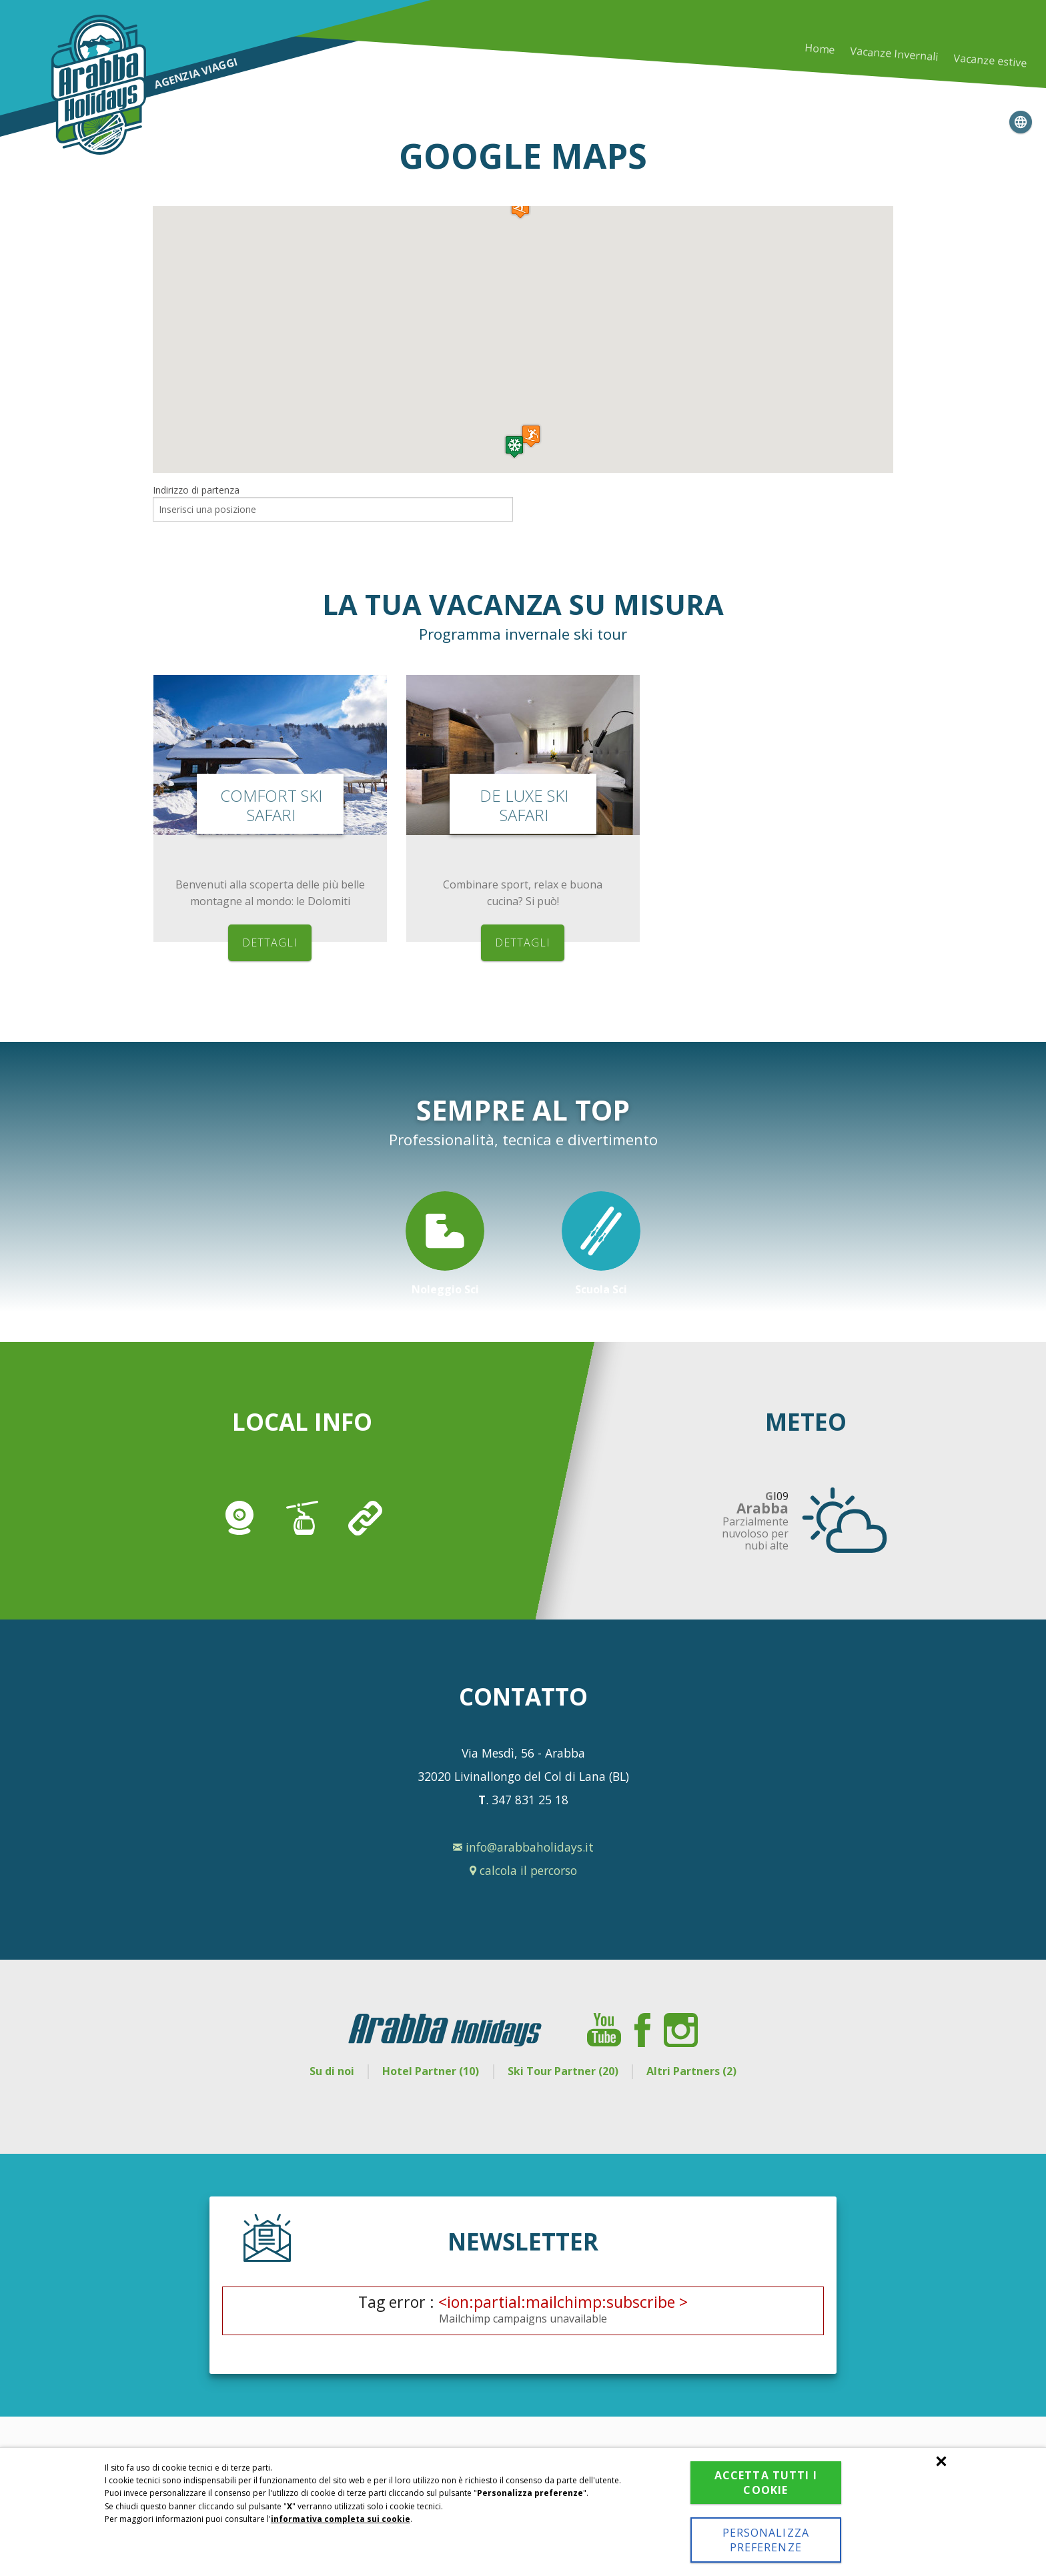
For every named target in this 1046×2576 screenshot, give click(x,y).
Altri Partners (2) (691, 2071)
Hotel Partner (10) (430, 2071)
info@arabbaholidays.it (523, 1847)
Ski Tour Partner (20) (563, 2071)
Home (819, 48)
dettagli (270, 942)
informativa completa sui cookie (340, 2519)
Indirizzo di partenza (196, 490)
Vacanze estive (990, 61)
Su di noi (332, 2071)
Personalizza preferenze (765, 2540)
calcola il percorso (523, 1870)
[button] (514, 446)
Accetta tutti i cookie (765, 2482)
